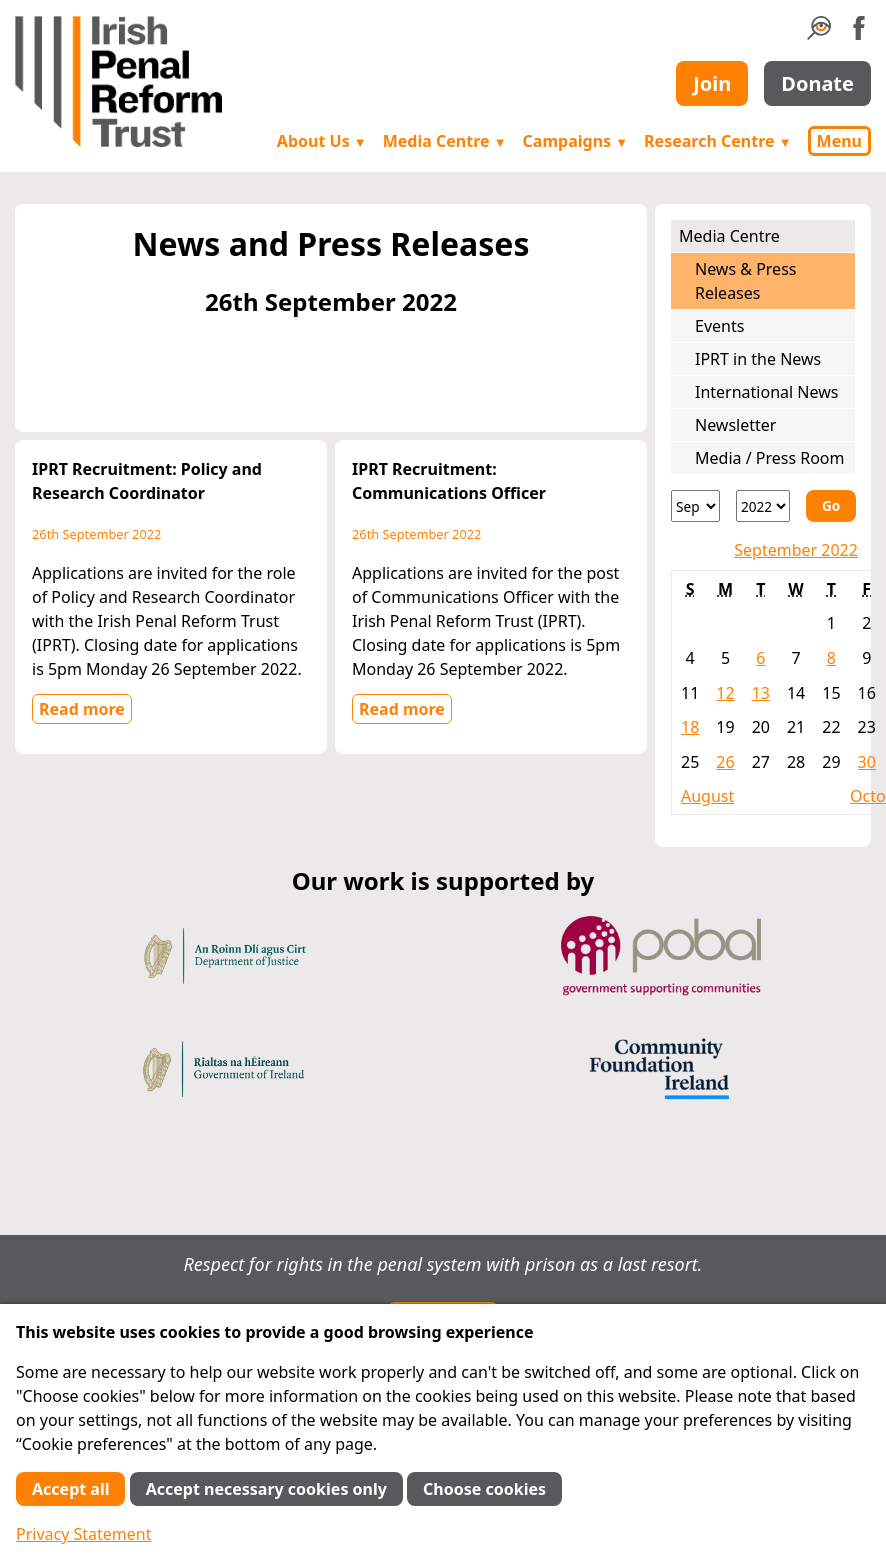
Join (712, 83)
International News (766, 392)
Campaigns (576, 141)
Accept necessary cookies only (266, 1489)
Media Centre (445, 141)
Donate (817, 83)
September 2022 (796, 550)
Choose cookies (484, 1489)
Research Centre (717, 141)
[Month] (695, 506)
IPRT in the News (758, 359)
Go (831, 505)
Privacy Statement (84, 1534)
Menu (839, 141)
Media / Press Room (770, 458)
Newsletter (735, 425)
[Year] (763, 506)
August (707, 796)
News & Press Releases (745, 281)
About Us (322, 141)
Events (719, 326)
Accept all (70, 1489)
